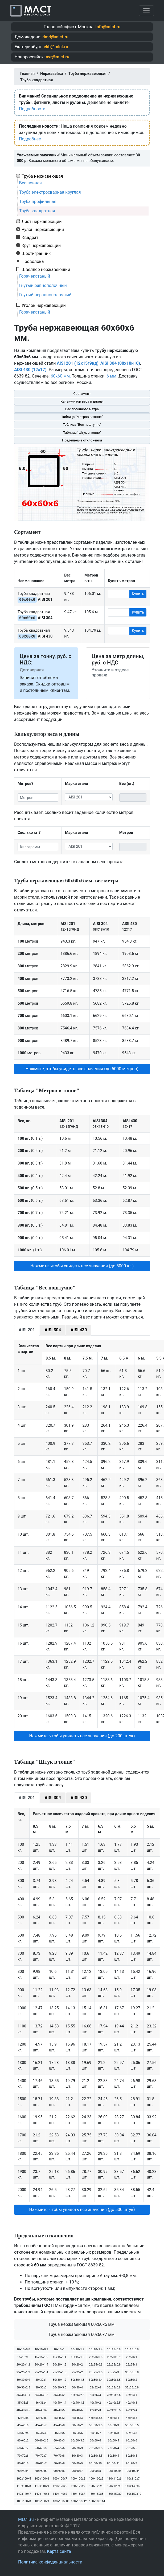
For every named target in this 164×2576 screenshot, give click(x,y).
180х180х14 (96, 2501)
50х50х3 (113, 2425)
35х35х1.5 (41, 2395)
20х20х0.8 (95, 2357)
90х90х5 (41, 2471)
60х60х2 (22, 2440)
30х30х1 (41, 2380)
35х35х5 (22, 2402)
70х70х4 (113, 2448)
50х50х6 (77, 2433)
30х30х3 (41, 2387)
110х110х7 (132, 2478)
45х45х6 (22, 2425)
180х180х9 (42, 2501)
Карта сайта (59, 2551)
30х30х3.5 (59, 2387)
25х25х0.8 (95, 2364)
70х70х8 (59, 2455)
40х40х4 (41, 2410)
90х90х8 (95, 2471)
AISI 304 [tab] (52, 1329)
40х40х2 (95, 2402)
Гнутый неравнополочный (45, 294)
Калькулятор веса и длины (82, 401)
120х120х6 (60, 2486)
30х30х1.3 (77, 2380)
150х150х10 (132, 2494)
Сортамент (82, 394)
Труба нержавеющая (42, 176)
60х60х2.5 (41, 2440)
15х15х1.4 (59, 2357)
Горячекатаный (34, 276)
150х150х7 (78, 2494)
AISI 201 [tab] (27, 1329)
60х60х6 (131, 2440)
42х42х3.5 (114, 2410)
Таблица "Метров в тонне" (82, 417)
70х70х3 (77, 2448)
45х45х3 (77, 2418)
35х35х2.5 (77, 2395)
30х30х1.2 (59, 2380)
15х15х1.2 (41, 2357)
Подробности (32, 108)
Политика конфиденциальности (50, 2562)
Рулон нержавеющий (43, 229)
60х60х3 (59, 2440)
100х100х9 (96, 2478)
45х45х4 (113, 2418)
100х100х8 (78, 2478)
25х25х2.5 (95, 2372)
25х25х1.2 (23, 2372)
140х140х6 (132, 2486)
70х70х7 (41, 2455)
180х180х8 (24, 2501)
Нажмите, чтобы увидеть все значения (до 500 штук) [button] (82, 2209)
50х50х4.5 (41, 2433)
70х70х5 (131, 2448)
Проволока (33, 261)
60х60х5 (113, 2440)
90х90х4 (22, 2471)
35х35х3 (95, 2395)
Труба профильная (37, 201)
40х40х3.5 (23, 2410)
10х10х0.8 (23, 2349)
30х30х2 (131, 2380)
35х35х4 (131, 2395)
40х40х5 (59, 2410)
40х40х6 (77, 2410)
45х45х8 (59, 2425)
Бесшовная (30, 182)
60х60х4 (95, 2440)
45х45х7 (41, 2425)
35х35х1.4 (23, 2395)
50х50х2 (77, 2425)
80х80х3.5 (95, 2455)
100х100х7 (60, 2478)
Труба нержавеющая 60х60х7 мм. (82, 2334)
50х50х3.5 (132, 2425)
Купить (138, 594)
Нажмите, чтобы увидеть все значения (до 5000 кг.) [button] (82, 1265)
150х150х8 (96, 2494)
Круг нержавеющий (41, 245)
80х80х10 (95, 2463)
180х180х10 (60, 2501)
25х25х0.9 (114, 2364)
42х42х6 (41, 2418)
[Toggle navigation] (146, 10)
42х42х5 (22, 2418)
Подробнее (30, 138)
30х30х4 (77, 2387)
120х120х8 (96, 2486)
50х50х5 (59, 2433)
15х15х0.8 (114, 2349)
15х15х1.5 (77, 2357)
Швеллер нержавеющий (46, 269)
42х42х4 (131, 2410)
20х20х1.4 (41, 2364)
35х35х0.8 (114, 2387)
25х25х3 (113, 2372)
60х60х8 (41, 2448)
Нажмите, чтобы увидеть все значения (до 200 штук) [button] (82, 1735)
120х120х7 (78, 2486)
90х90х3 (131, 2463)
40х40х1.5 (77, 2402)
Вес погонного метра (82, 409)
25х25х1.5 (59, 2372)
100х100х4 (132, 2471)
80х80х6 (22, 2463)
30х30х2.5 (23, 2387)
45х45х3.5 (95, 2418)
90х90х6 (59, 2471)
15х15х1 (22, 2357)
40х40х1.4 (59, 2402)
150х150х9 (114, 2494)
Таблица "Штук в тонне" (82, 433)
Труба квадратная (37, 210)
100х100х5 (24, 2478)
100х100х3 (114, 2471)
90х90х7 (77, 2471)
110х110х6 (114, 2478)
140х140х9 (60, 2494)
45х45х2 (59, 2418)
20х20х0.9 (114, 2357)
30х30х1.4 (95, 2380)
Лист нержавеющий (42, 221)
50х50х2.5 (95, 2425)
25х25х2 (77, 2372)
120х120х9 (114, 2486)
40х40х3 (131, 2402)
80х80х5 (131, 2455)
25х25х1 (131, 2364)
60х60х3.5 (77, 2440)
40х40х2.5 (114, 2402)
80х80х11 (113, 2463)
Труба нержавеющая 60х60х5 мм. (82, 2324)
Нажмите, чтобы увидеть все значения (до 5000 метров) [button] (82, 1068)
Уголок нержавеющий (44, 305)
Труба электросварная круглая (50, 192)
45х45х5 (131, 2418)
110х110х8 (24, 2486)
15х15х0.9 (132, 2349)
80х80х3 (77, 2455)
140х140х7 (24, 2494)
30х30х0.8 (132, 2372)
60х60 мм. (61, 376)
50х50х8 (113, 2433)
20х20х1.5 (59, 2364)
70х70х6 (22, 2455)
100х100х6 (42, 2478)
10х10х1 (59, 2349)
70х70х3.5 (95, 2448)
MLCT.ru (26, 2519)
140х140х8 (42, 2494)
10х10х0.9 (41, 2349)
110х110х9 (42, 2486)
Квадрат (30, 237)
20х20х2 (77, 2364)
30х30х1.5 (114, 2380)
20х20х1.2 (23, 2364)
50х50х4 (22, 2433)
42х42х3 (95, 2410)
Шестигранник (36, 253)
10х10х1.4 (95, 2349)
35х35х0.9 (132, 2387)
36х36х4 (41, 2402)
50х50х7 (95, 2433)
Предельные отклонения (82, 440)
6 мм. (111, 376)
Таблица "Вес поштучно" (82, 425)
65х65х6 (59, 2448)
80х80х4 (113, 2455)
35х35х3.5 (114, 2395)
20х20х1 (131, 2357)
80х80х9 (77, 2463)
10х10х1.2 (77, 2349)
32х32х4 (95, 2387)
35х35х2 (59, 2395)
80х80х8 (59, 2463)
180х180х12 (78, 2501)
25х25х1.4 (41, 2372)
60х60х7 (22, 2448)
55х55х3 (131, 2433)
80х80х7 (41, 2463)
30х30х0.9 (23, 2380)
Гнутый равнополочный (43, 285)
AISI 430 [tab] (79, 1329)
